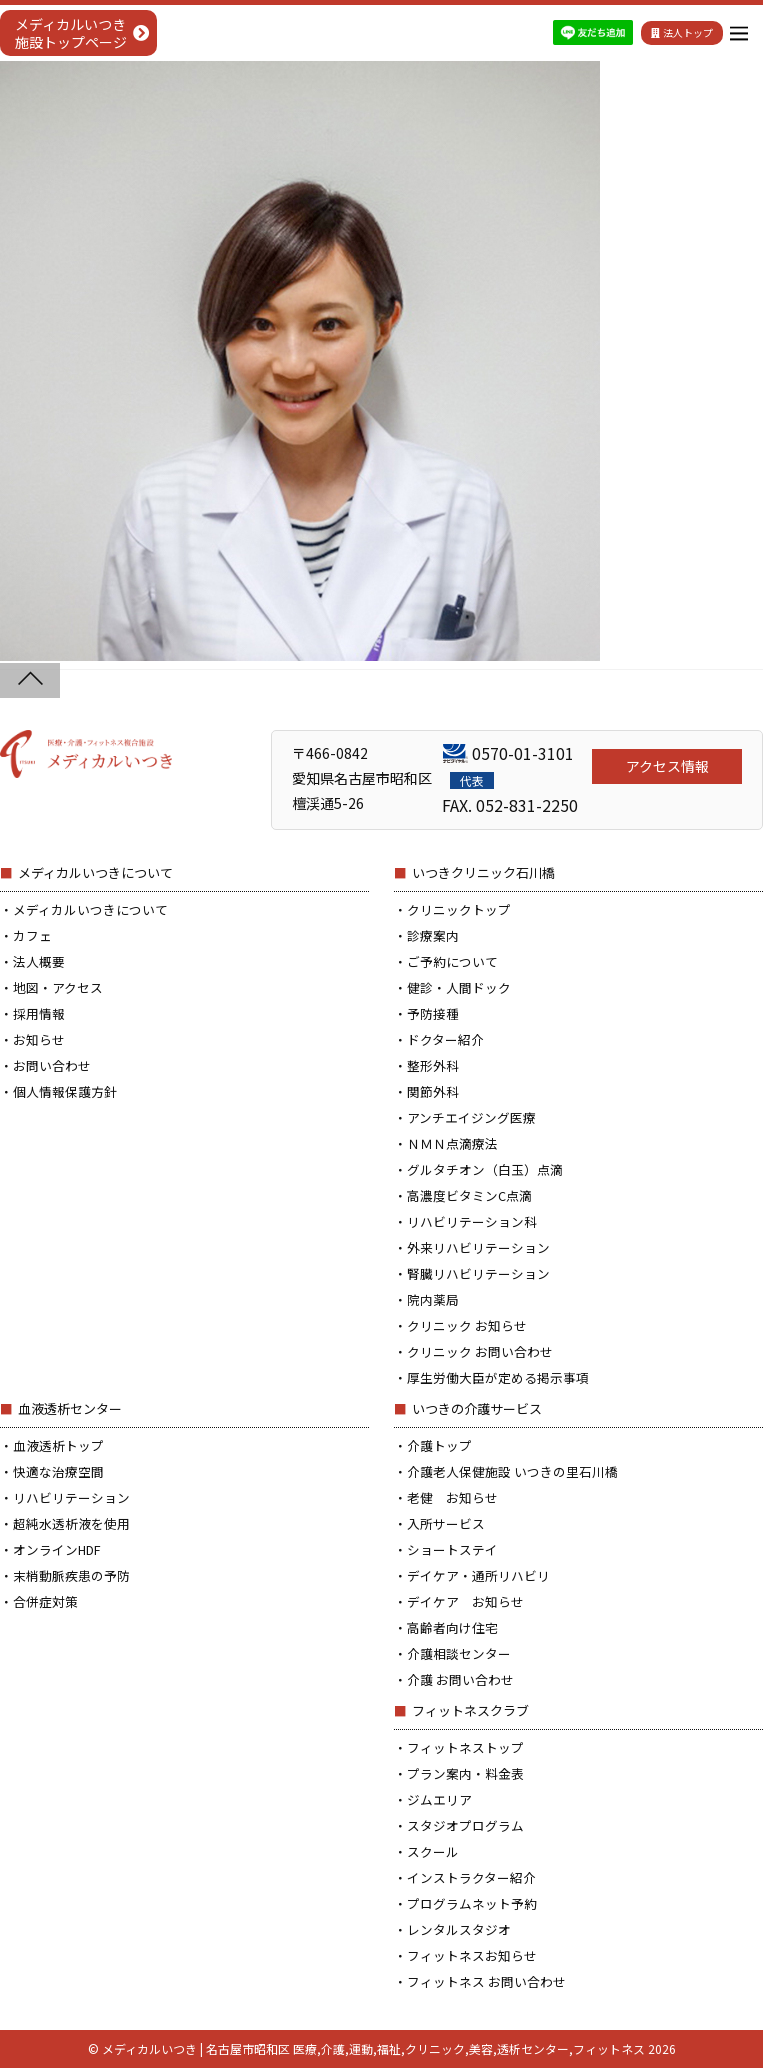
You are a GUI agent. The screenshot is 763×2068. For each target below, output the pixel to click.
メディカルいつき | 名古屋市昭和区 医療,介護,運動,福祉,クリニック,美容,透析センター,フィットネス (373, 2048)
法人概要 (39, 961)
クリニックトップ (459, 909)
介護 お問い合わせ (460, 1679)
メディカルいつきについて (95, 872)
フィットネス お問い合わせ (486, 1981)
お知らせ (39, 1039)
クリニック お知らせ (467, 1325)
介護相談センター (459, 1653)
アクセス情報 (667, 766)
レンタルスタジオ (459, 1929)
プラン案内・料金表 (465, 1773)
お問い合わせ (52, 1065)
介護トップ (439, 1445)
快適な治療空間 (58, 1471)
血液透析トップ (58, 1445)
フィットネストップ (465, 1747)
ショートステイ (452, 1549)
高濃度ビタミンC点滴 (469, 1195)
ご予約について (452, 961)
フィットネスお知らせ (472, 1955)
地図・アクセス (58, 987)
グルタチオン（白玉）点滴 (485, 1169)
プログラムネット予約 (472, 1903)
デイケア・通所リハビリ (478, 1575)
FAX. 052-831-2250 (510, 805)
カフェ (32, 935)
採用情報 (39, 1013)
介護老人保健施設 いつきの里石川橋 (512, 1471)
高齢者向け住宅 (452, 1627)
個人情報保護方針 (65, 1091)
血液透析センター (70, 1408)
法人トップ (682, 32)
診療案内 (433, 935)
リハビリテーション (71, 1497)
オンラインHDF (57, 1549)
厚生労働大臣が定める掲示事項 (498, 1377)
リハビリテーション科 (472, 1221)
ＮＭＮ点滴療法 (452, 1143)
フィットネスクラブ (470, 1710)
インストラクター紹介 (471, 1877)
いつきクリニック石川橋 (483, 872)
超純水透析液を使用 (71, 1523)
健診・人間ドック (459, 987)
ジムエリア (439, 1799)
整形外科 (433, 1065)
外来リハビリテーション (478, 1247)
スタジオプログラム (465, 1825)
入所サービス (446, 1523)
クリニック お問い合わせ (480, 1351)
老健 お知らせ (452, 1497)
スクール (433, 1851)
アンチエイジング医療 (471, 1117)
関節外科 (433, 1091)
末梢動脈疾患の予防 (71, 1575)
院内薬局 (433, 1299)
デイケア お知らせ (465, 1601)
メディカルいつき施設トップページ (71, 33)
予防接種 (433, 1013)
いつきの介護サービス (477, 1408)
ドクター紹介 (445, 1039)
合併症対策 (45, 1601)
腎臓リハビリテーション (478, 1273)
